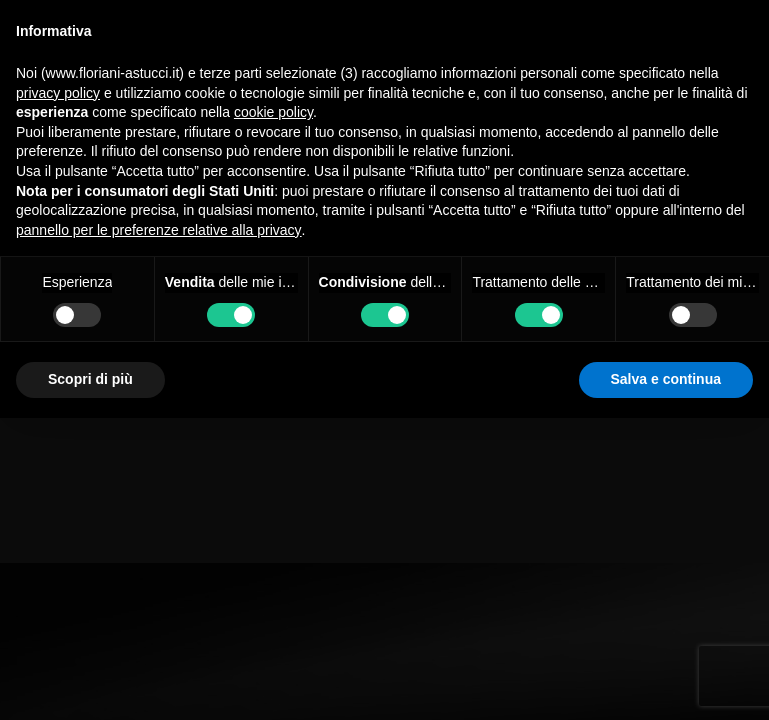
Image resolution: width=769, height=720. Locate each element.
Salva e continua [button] (666, 379)
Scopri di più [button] (90, 379)
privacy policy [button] (58, 93)
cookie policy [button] (273, 112)
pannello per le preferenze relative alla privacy (159, 230)
